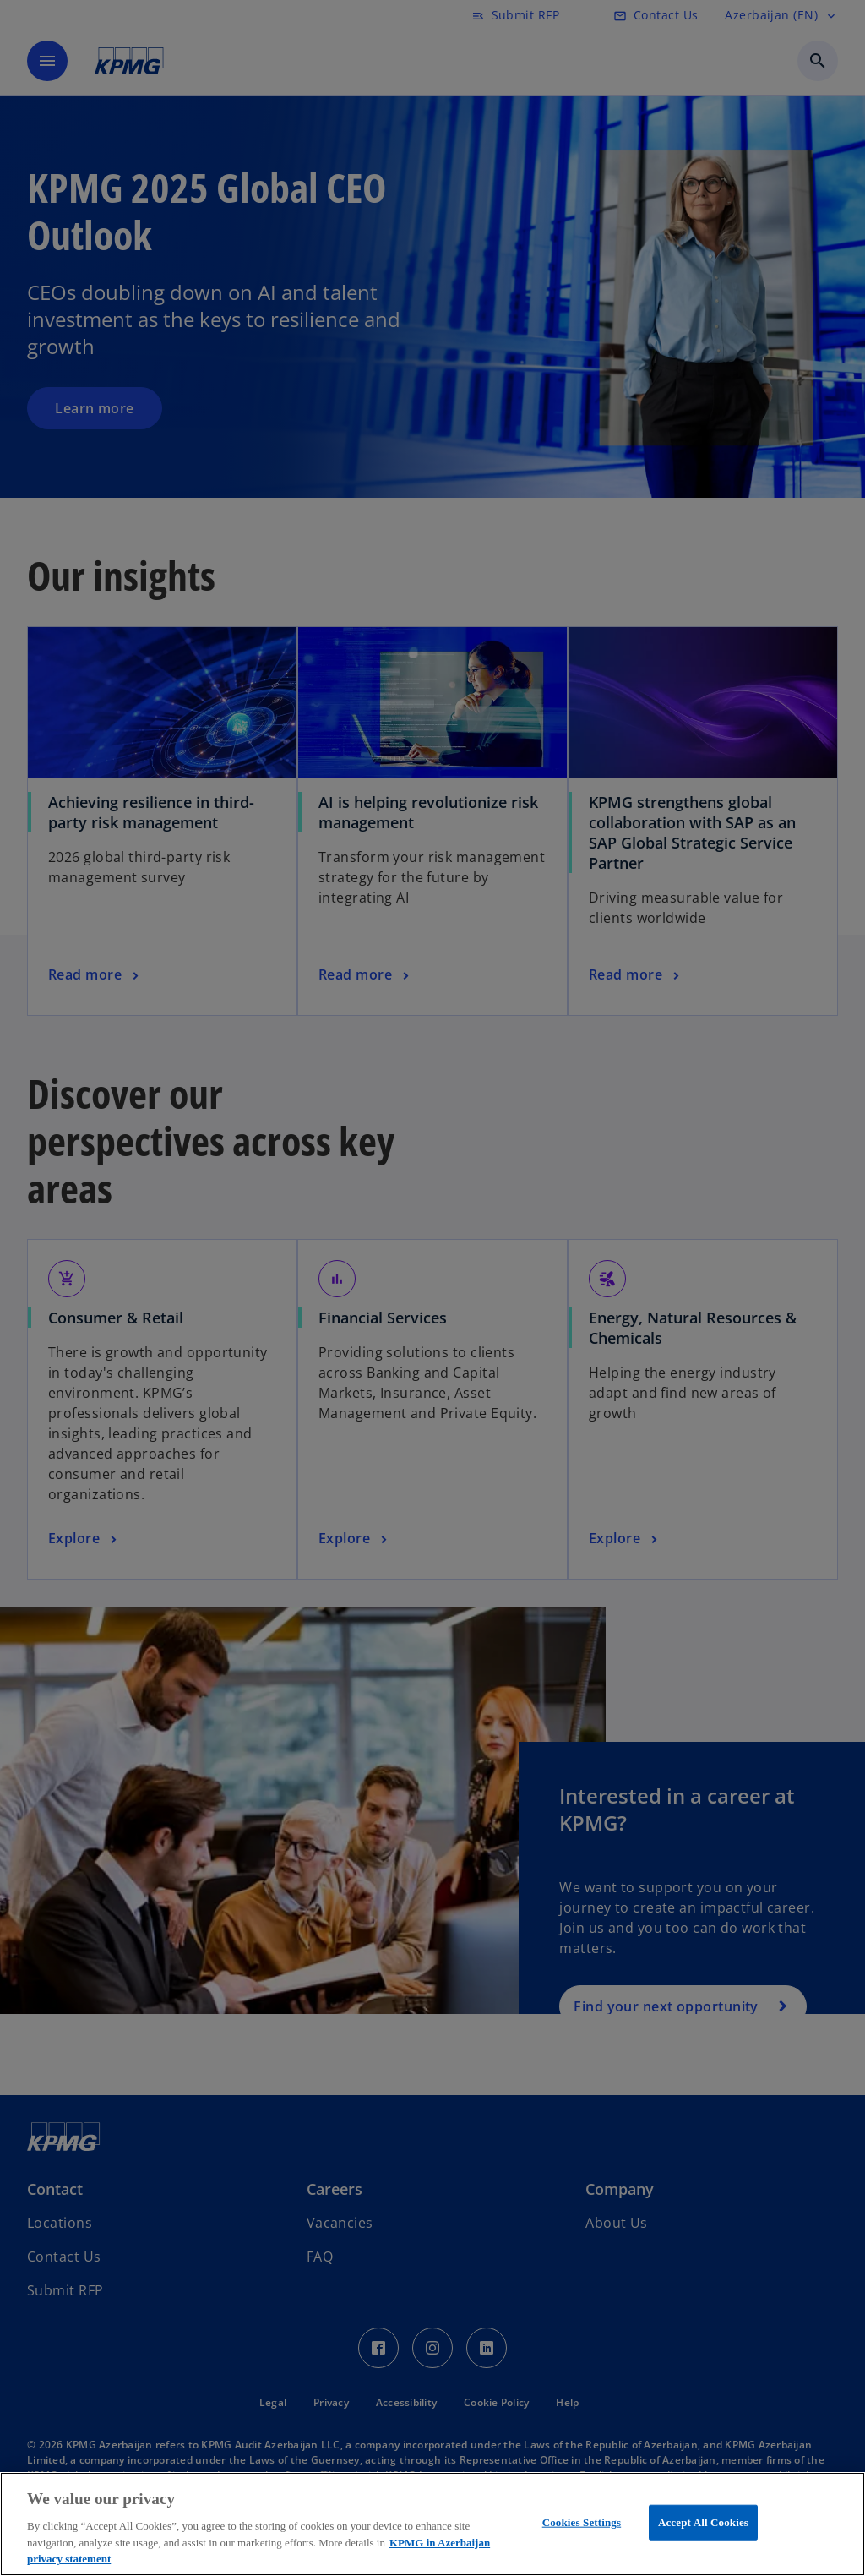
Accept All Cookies (703, 2522)
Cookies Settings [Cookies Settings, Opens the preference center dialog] (581, 2522)
